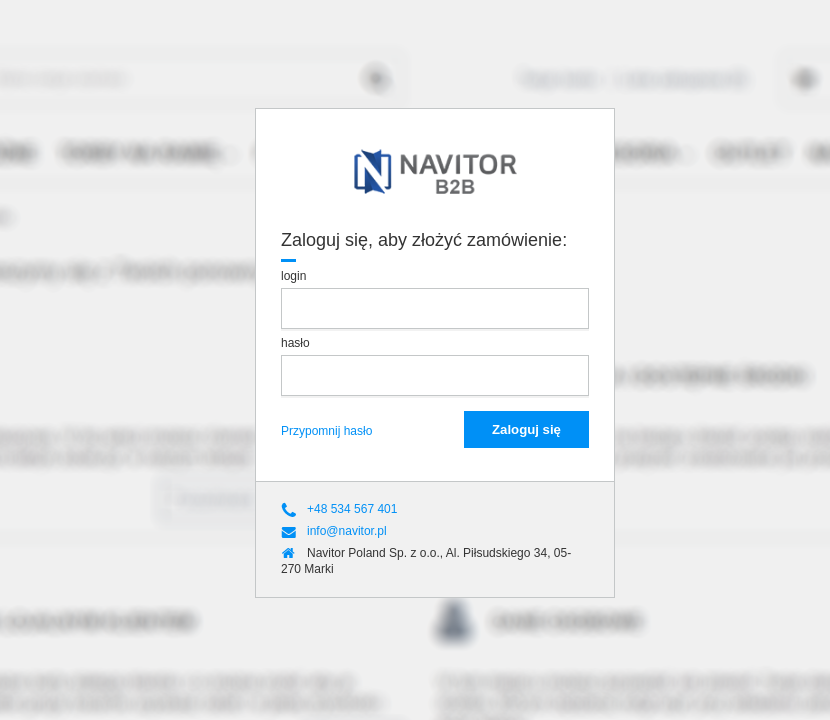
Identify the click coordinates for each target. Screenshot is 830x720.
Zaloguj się (526, 429)
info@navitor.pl (347, 532)
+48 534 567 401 (352, 510)
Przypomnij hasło (326, 431)
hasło (297, 343)
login (295, 276)
